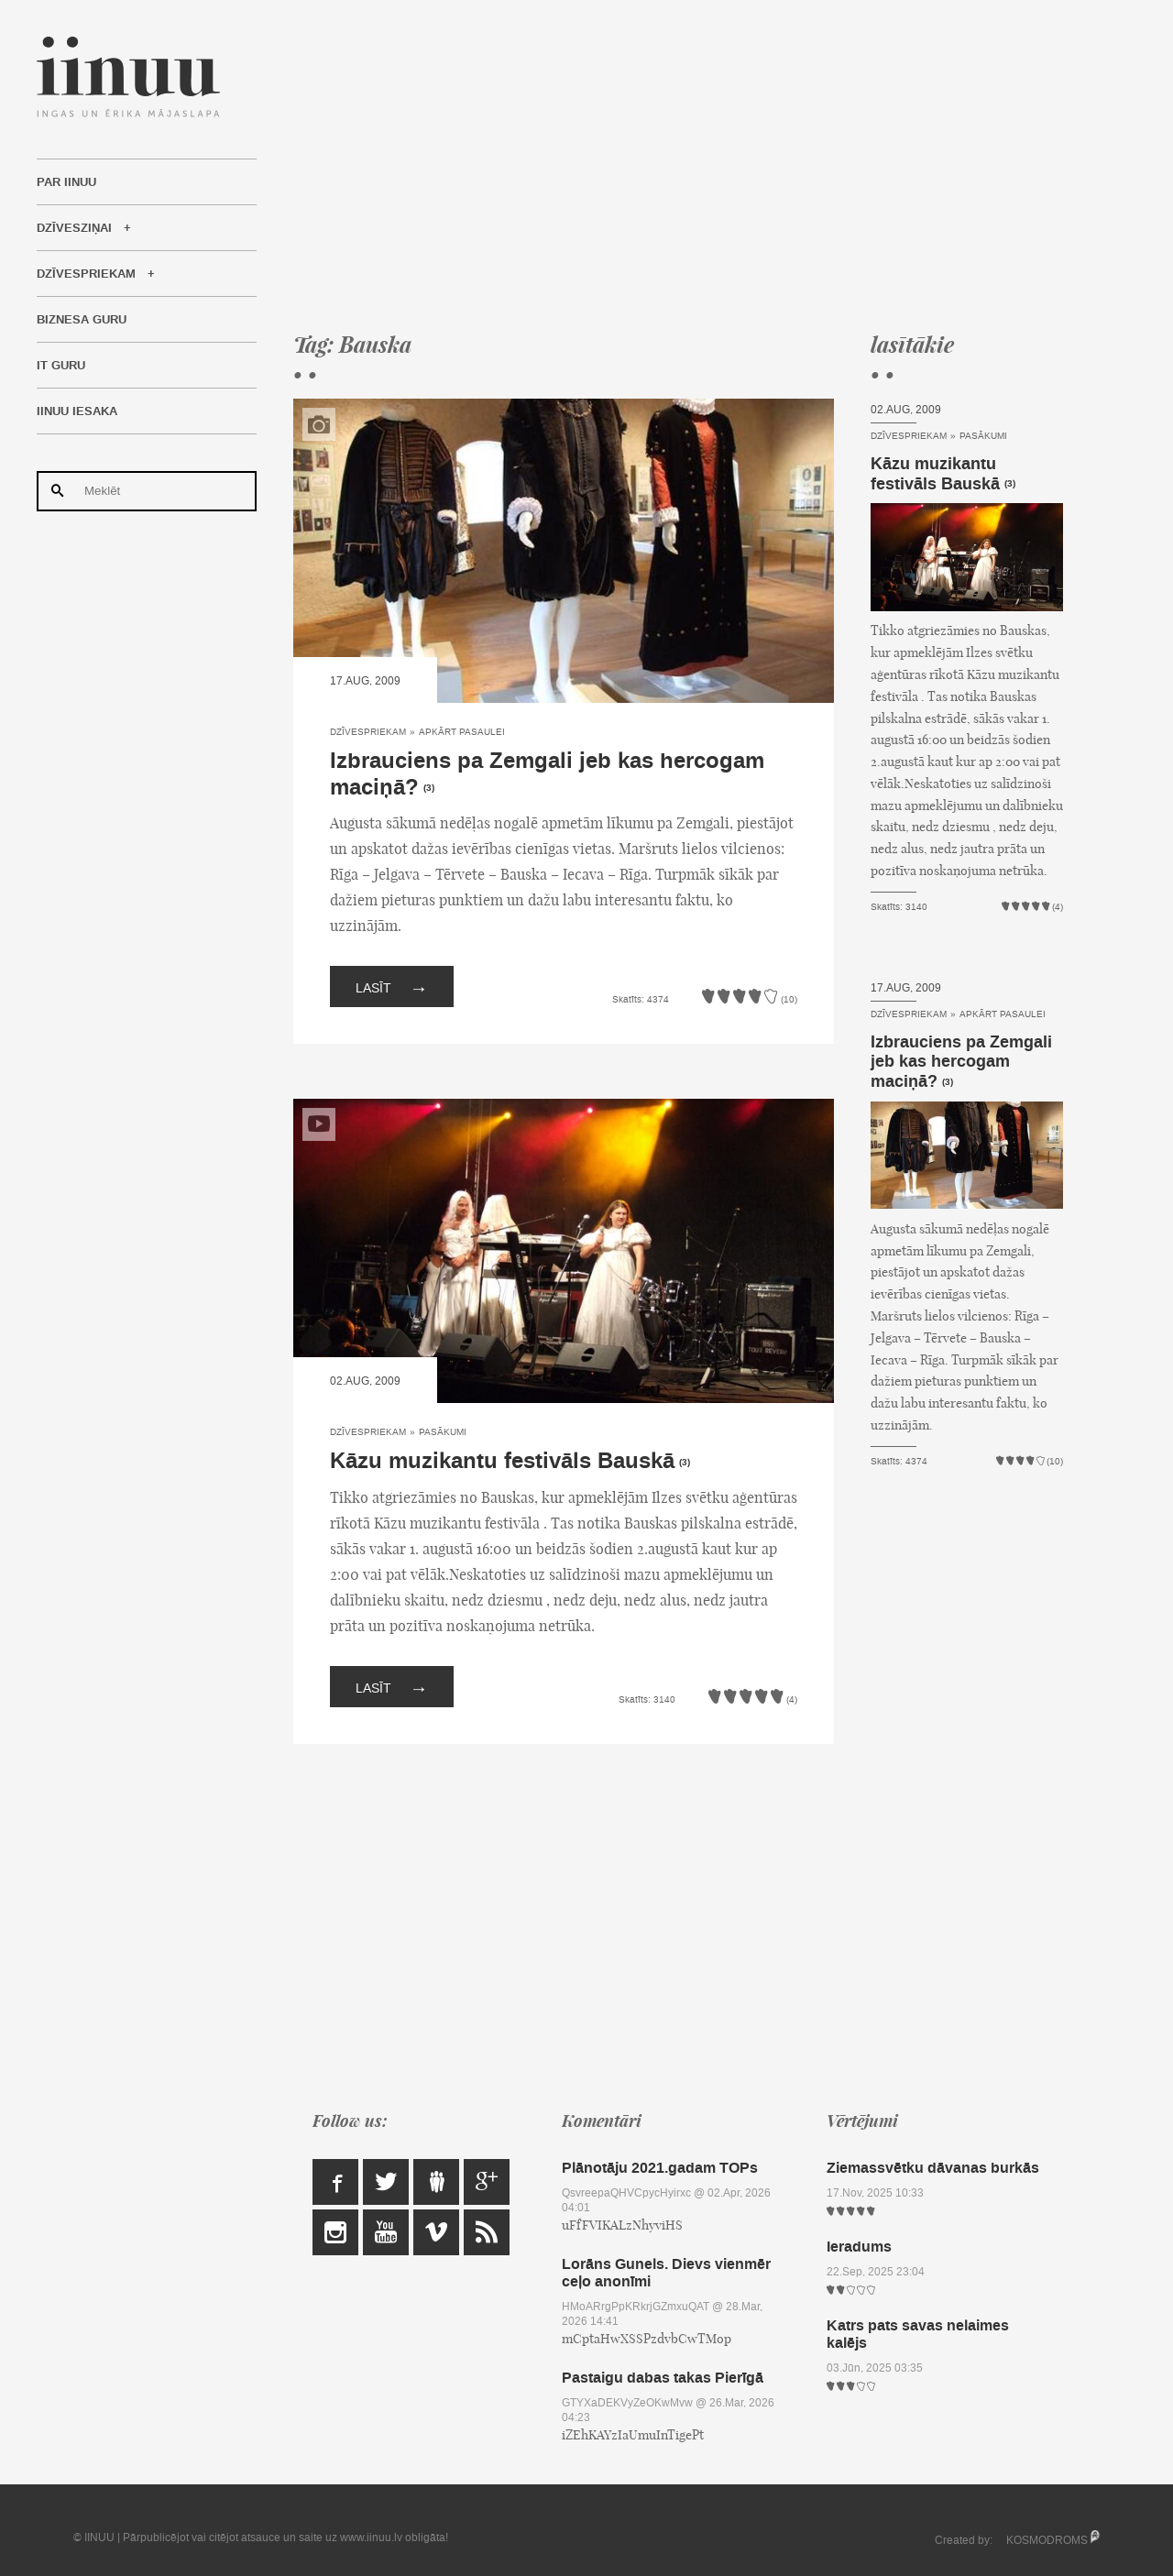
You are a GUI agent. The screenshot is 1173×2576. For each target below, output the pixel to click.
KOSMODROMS (1047, 2540)
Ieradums (859, 2246)
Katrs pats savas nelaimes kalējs (918, 2334)
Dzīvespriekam (86, 274)
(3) (428, 788)
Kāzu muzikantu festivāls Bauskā (502, 1461)
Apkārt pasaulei (462, 732)
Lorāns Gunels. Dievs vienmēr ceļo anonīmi (666, 2272)
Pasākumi (442, 1432)
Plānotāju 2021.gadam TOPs (660, 2167)
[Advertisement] (678, 165)
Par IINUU (66, 182)
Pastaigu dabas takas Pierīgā (662, 2377)
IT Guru (61, 365)
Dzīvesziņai (74, 228)
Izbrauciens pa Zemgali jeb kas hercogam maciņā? (547, 774)
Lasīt (392, 986)
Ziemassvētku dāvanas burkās (933, 2167)
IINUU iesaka (77, 411)
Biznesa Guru (81, 320)
